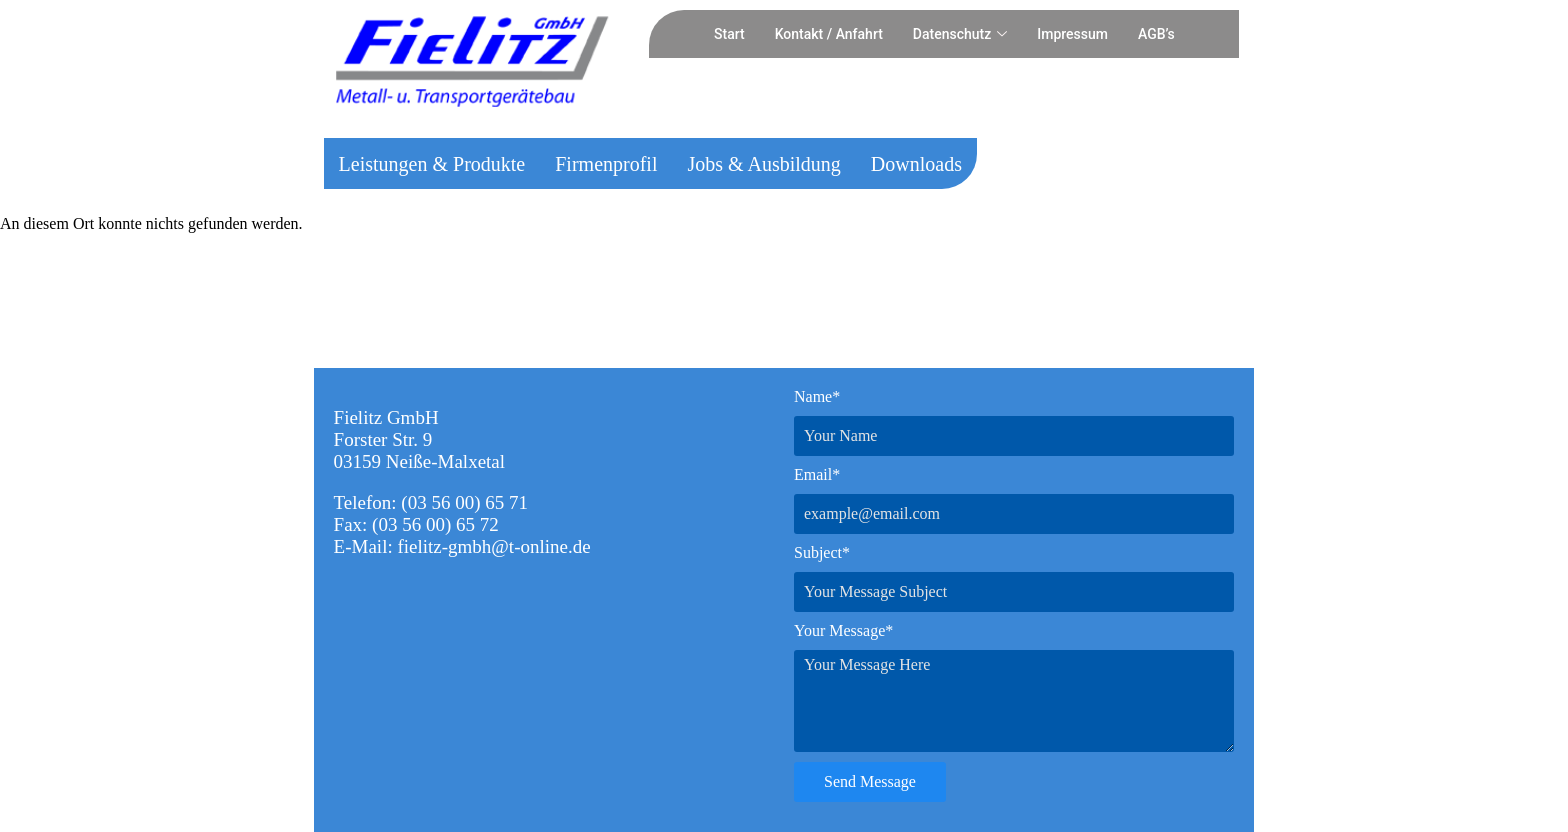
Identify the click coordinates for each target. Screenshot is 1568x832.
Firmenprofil (606, 164)
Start (729, 34)
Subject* (822, 552)
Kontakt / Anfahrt (829, 34)
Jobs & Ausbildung (763, 164)
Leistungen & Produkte (432, 164)
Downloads (916, 164)
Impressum (1072, 34)
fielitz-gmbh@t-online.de (493, 546)
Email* (817, 474)
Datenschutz (960, 34)
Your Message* (843, 630)
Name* (817, 396)
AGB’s (1156, 34)
